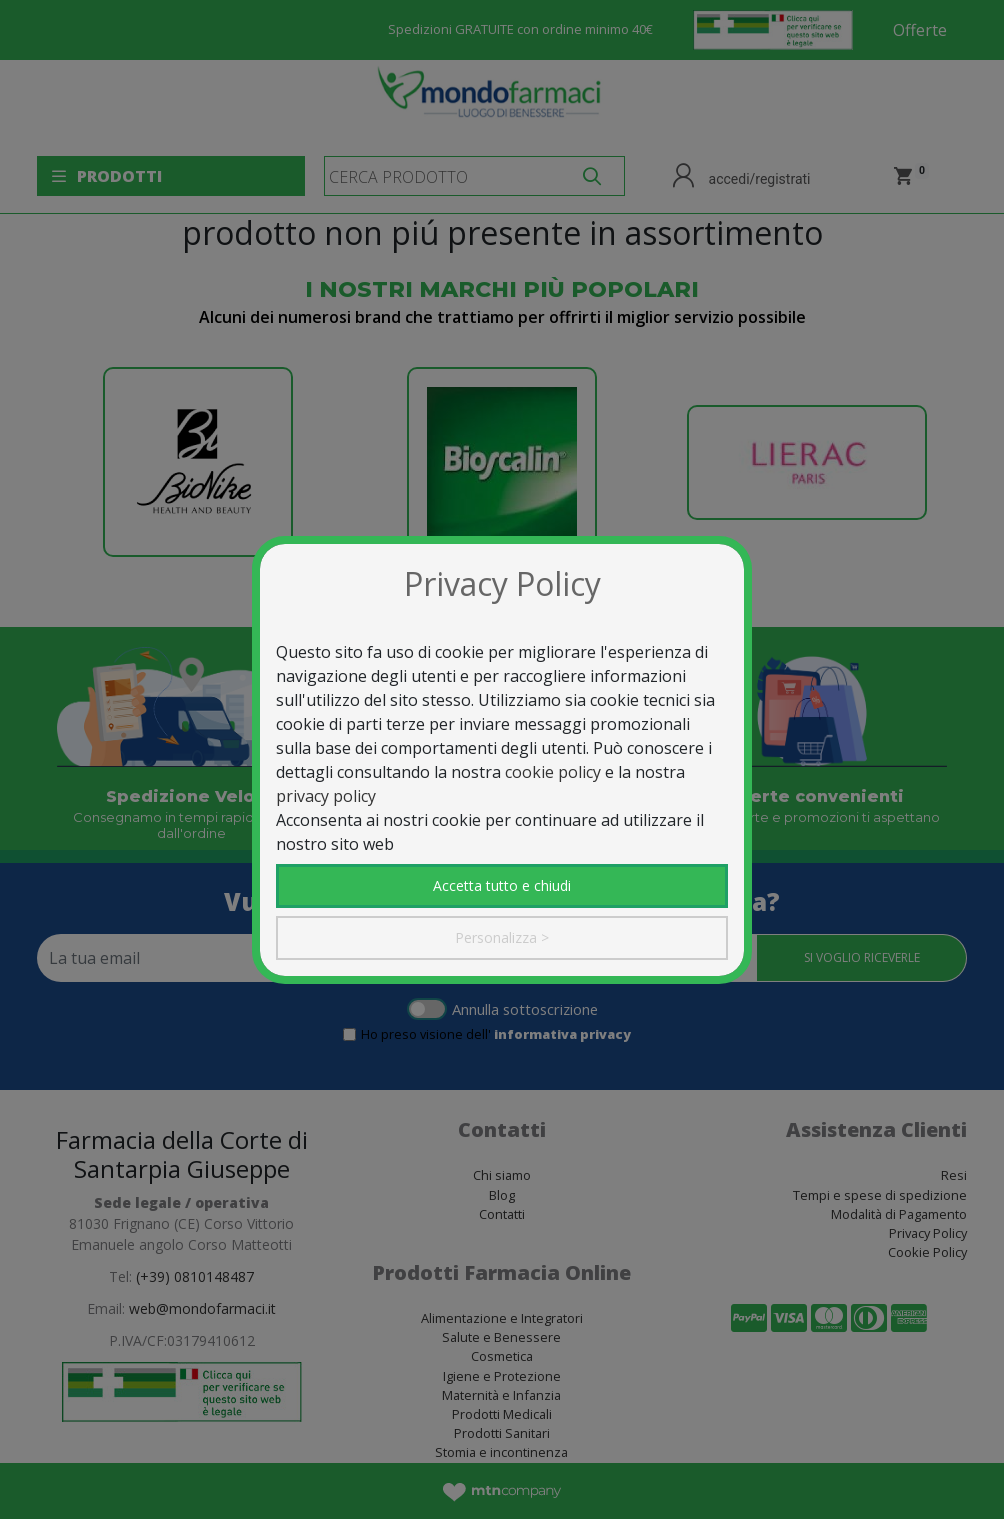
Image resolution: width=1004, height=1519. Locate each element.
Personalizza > (502, 937)
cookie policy (553, 772)
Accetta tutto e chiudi (502, 885)
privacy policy (326, 796)
